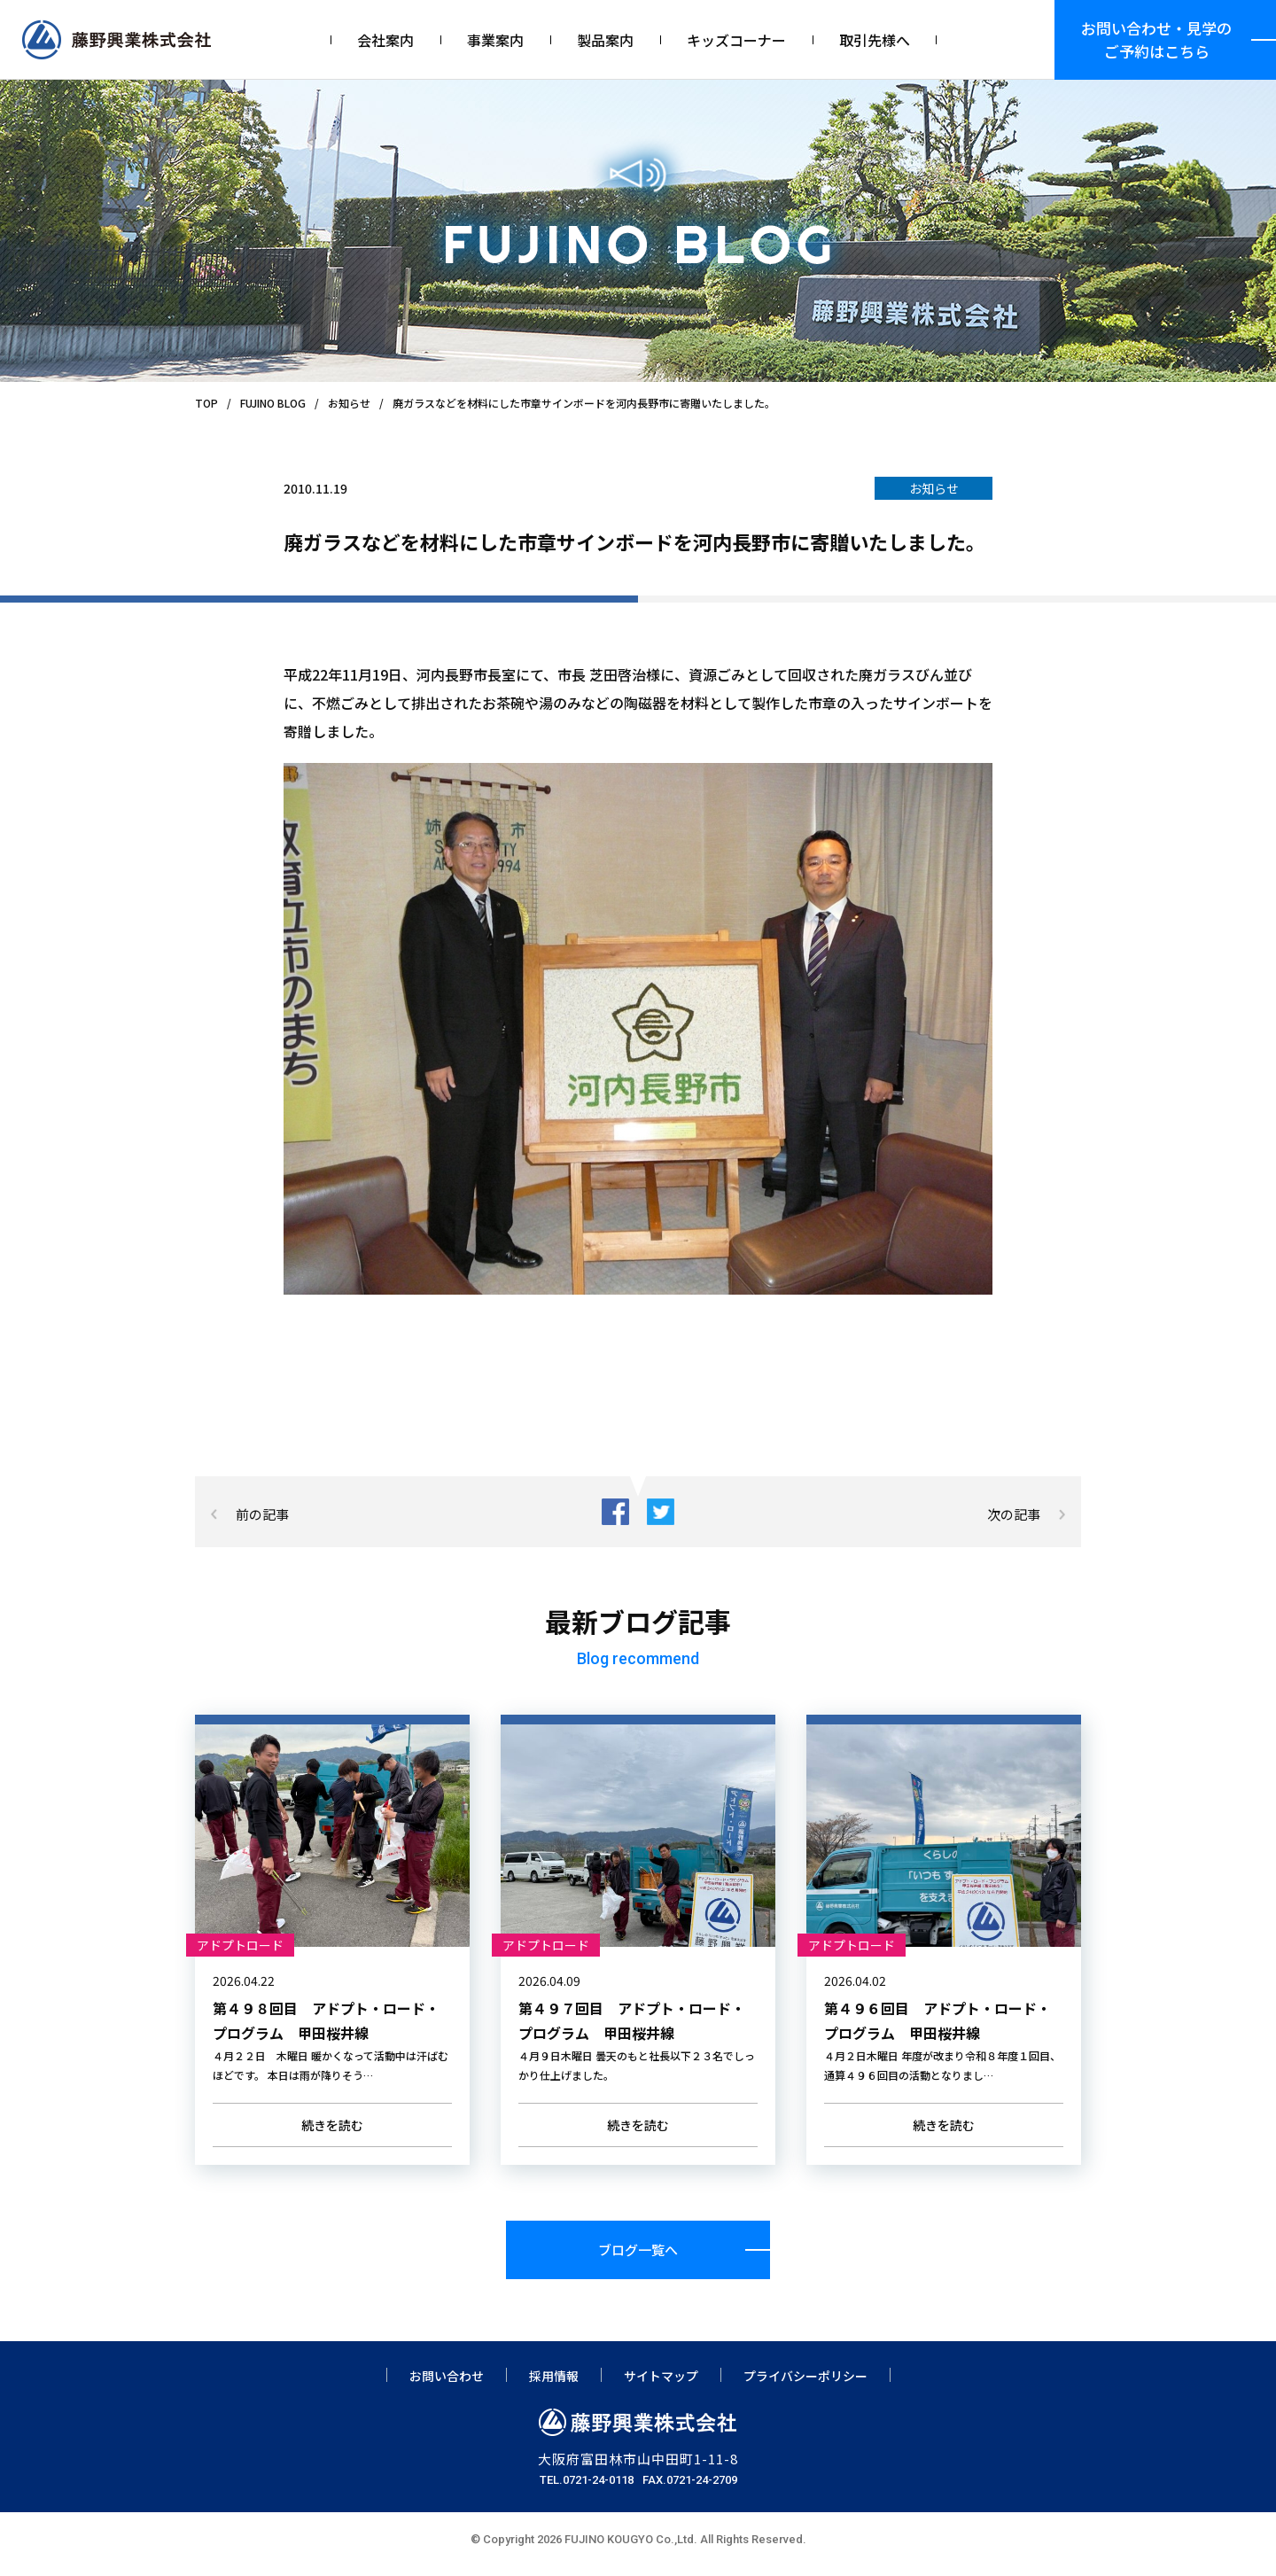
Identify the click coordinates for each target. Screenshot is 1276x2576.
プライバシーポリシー (805, 2384)
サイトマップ (661, 2384)
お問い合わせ (446, 2384)
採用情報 (554, 2384)
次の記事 (1013, 1514)
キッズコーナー (736, 40)
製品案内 (605, 40)
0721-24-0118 (598, 2488)
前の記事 (262, 1514)
